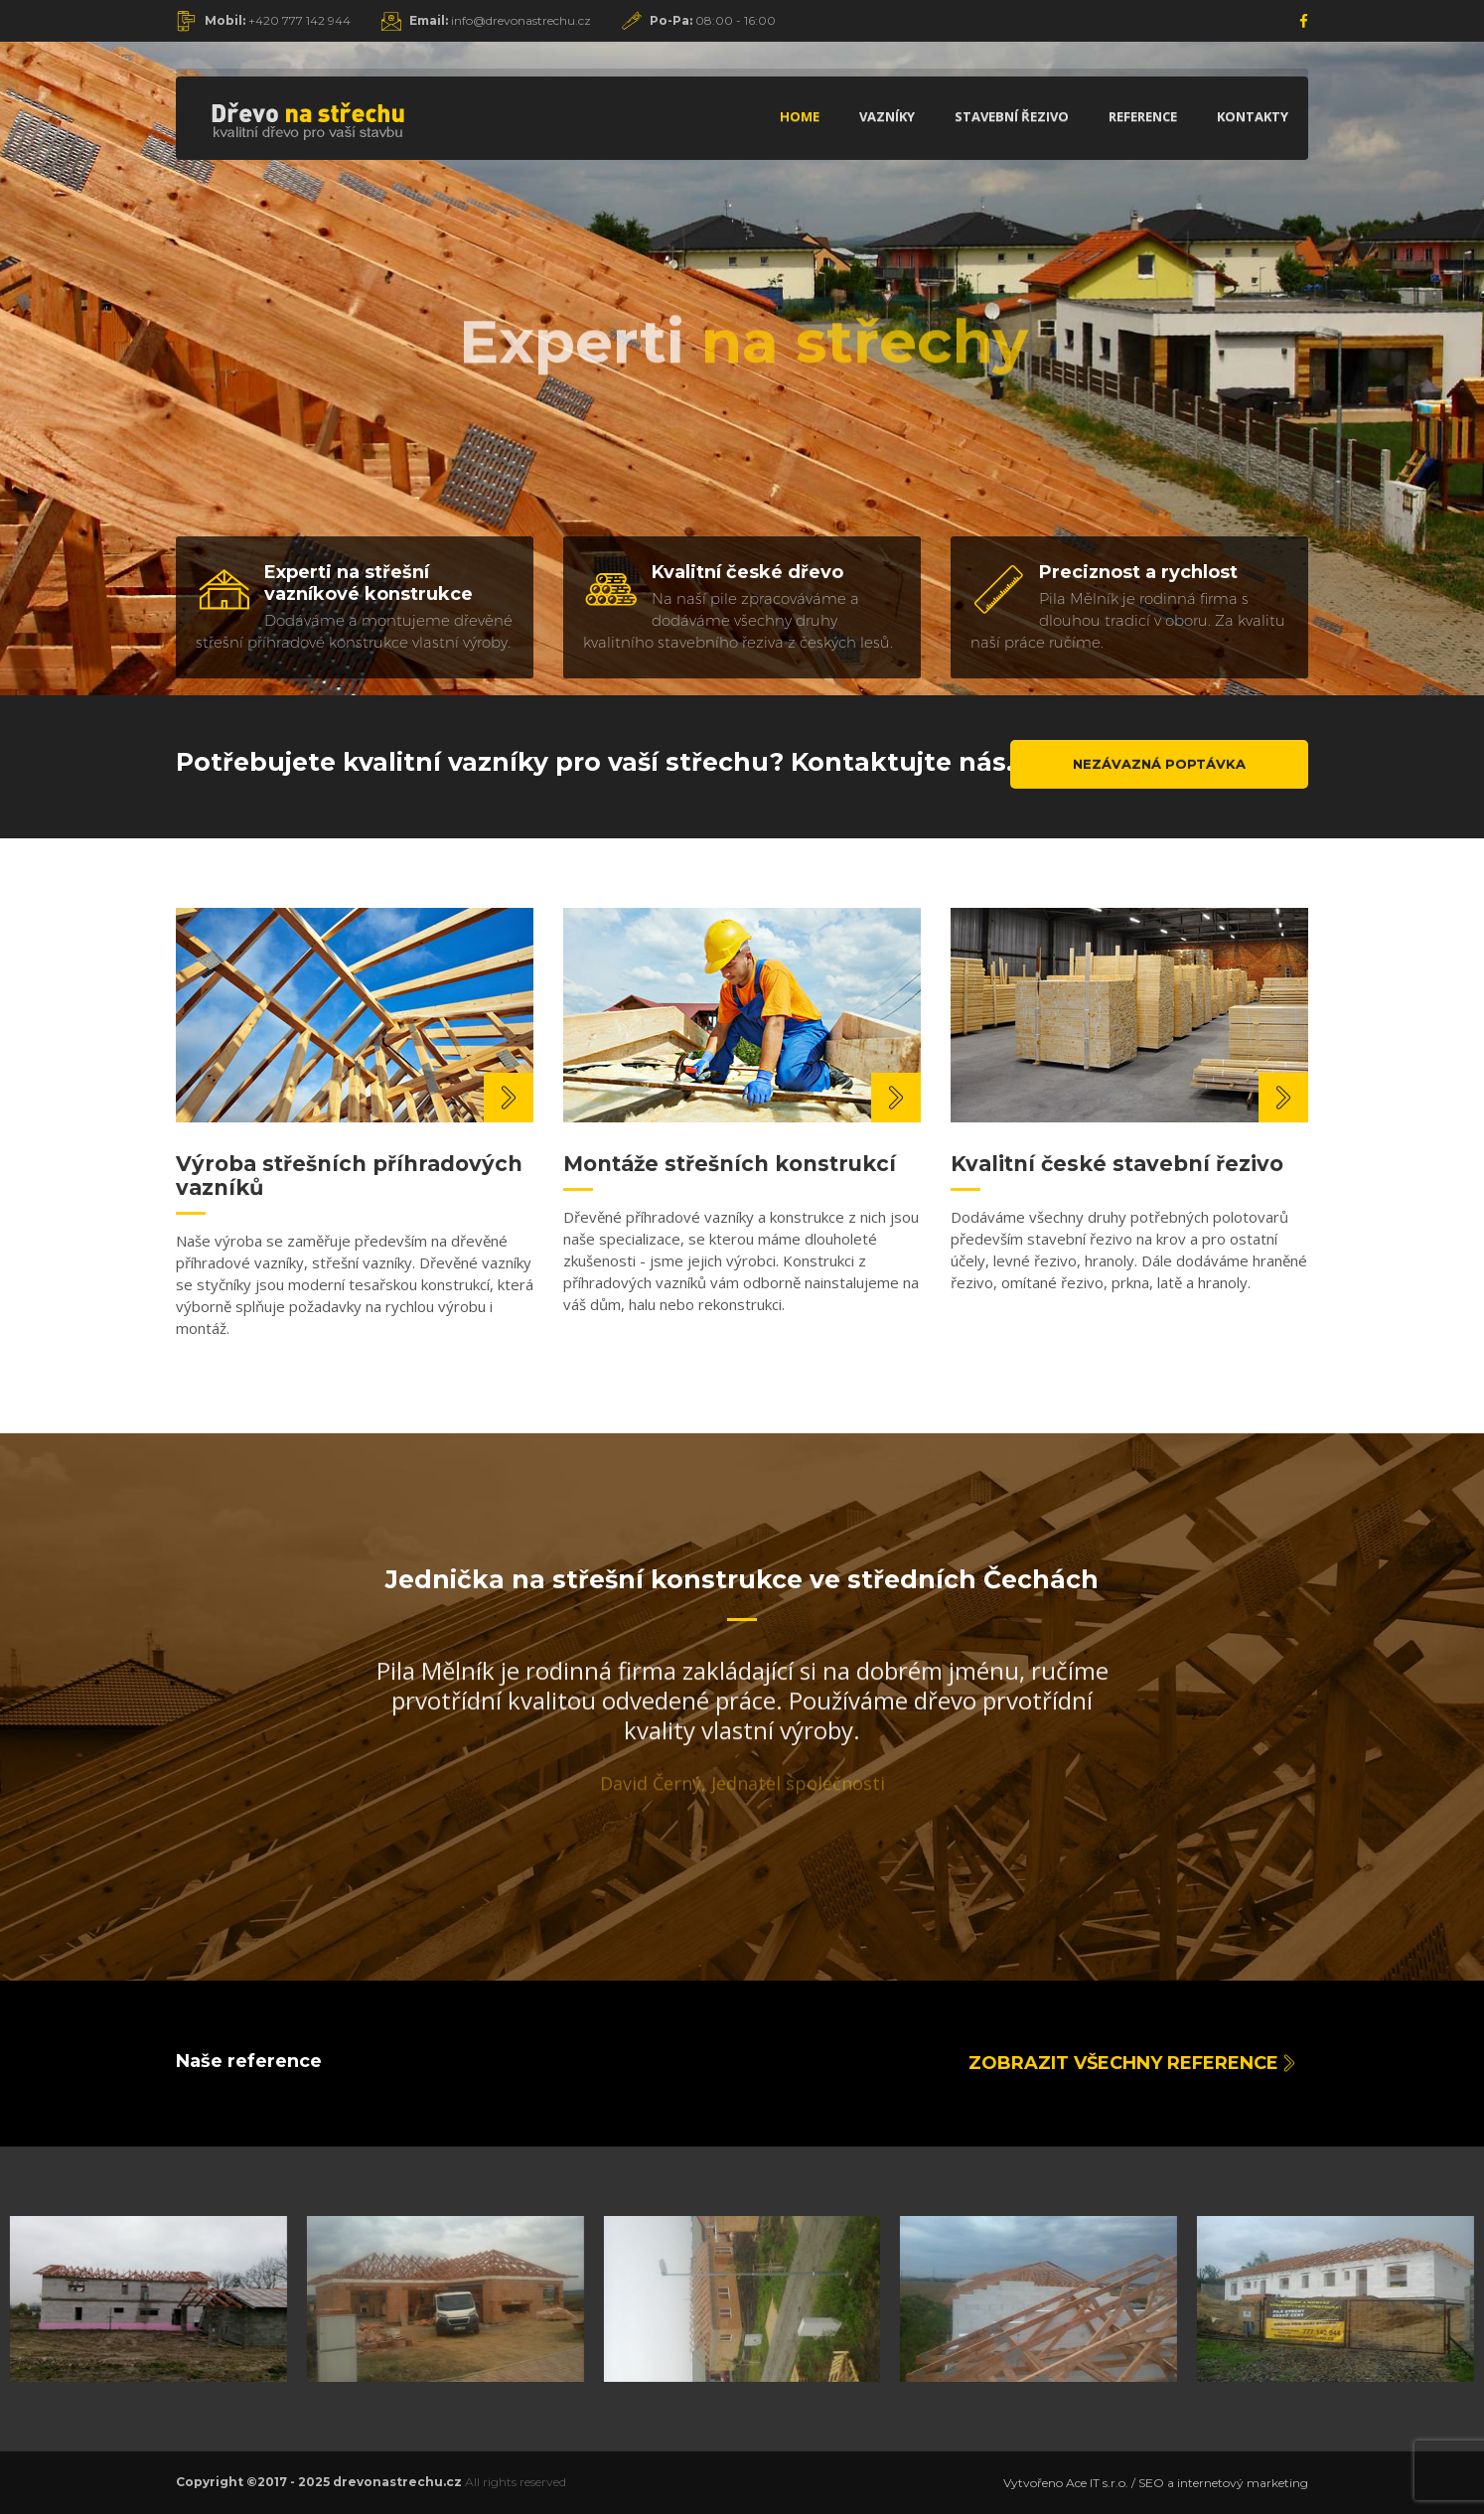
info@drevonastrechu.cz (500, 20)
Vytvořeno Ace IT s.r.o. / (1070, 2482)
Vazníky (887, 116)
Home (799, 116)
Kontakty (1252, 116)
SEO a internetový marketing (1223, 2482)
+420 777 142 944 (278, 20)
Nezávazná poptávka (1159, 764)
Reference (1143, 116)
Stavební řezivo (1012, 116)
